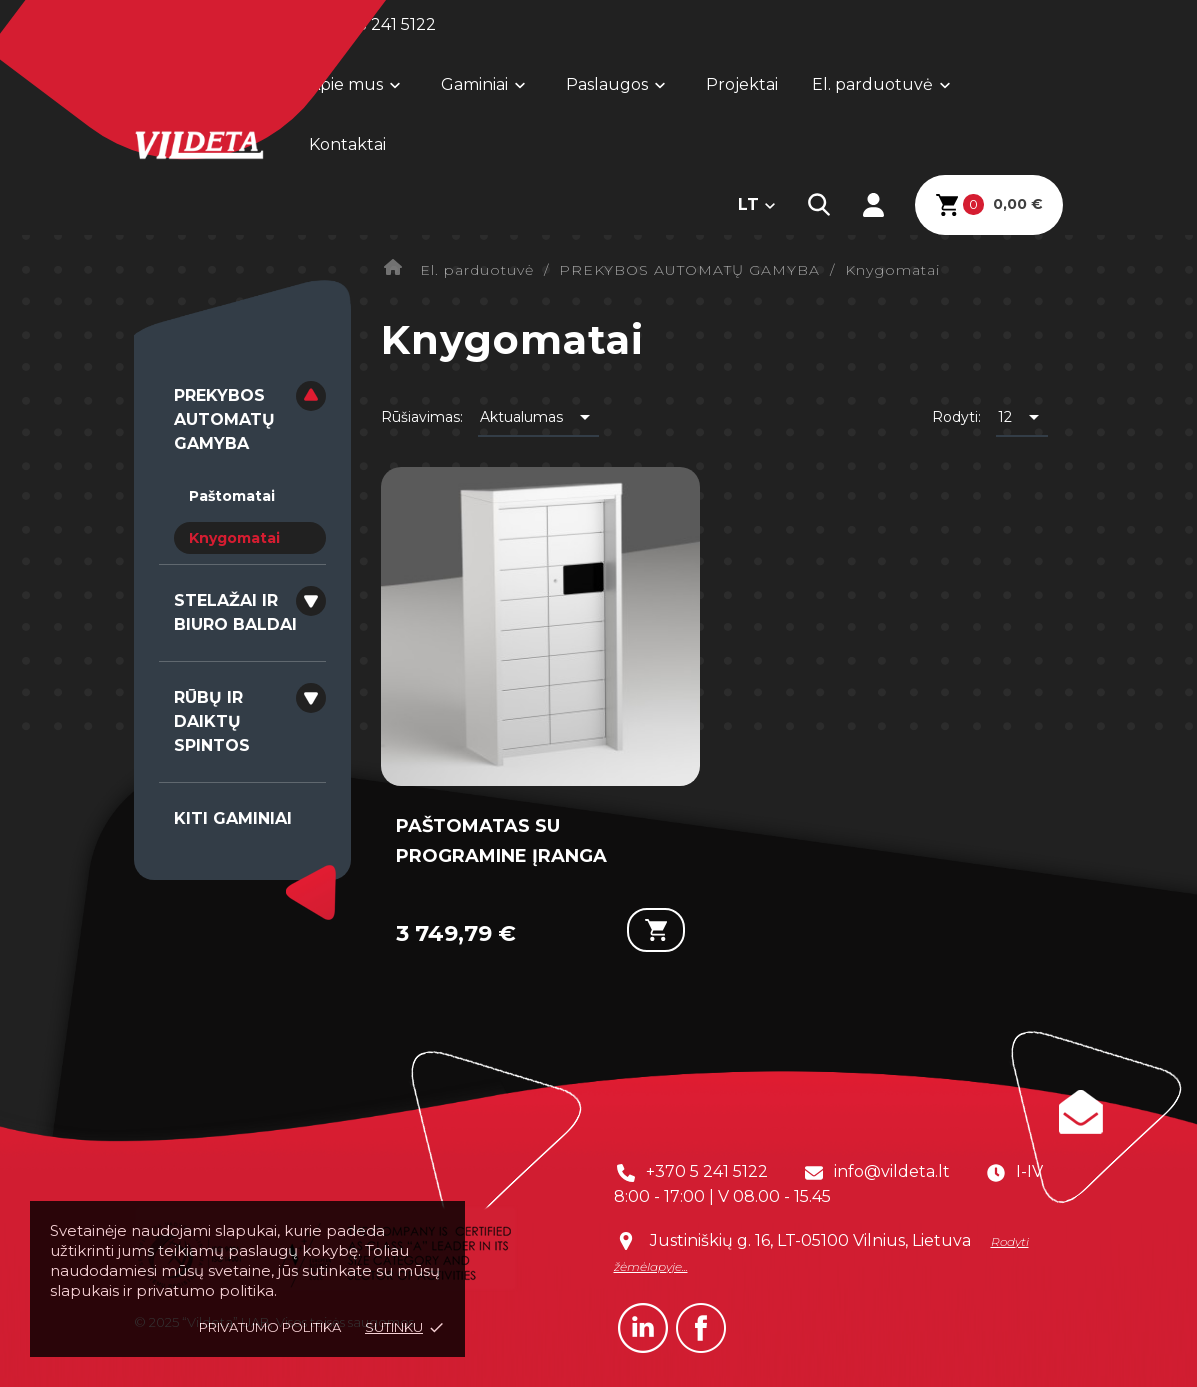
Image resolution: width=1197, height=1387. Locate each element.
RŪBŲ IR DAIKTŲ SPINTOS (212, 721)
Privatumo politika (270, 1327)
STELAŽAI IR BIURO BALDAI (235, 612)
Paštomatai (232, 496)
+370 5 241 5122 (707, 1171)
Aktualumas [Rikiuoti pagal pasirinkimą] (538, 417)
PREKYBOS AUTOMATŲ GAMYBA (224, 419)
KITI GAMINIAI (233, 818)
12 (1022, 417)
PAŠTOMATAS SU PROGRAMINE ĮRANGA (501, 841)
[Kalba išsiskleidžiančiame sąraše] (757, 205)
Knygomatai (234, 538)
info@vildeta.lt (892, 1171)
